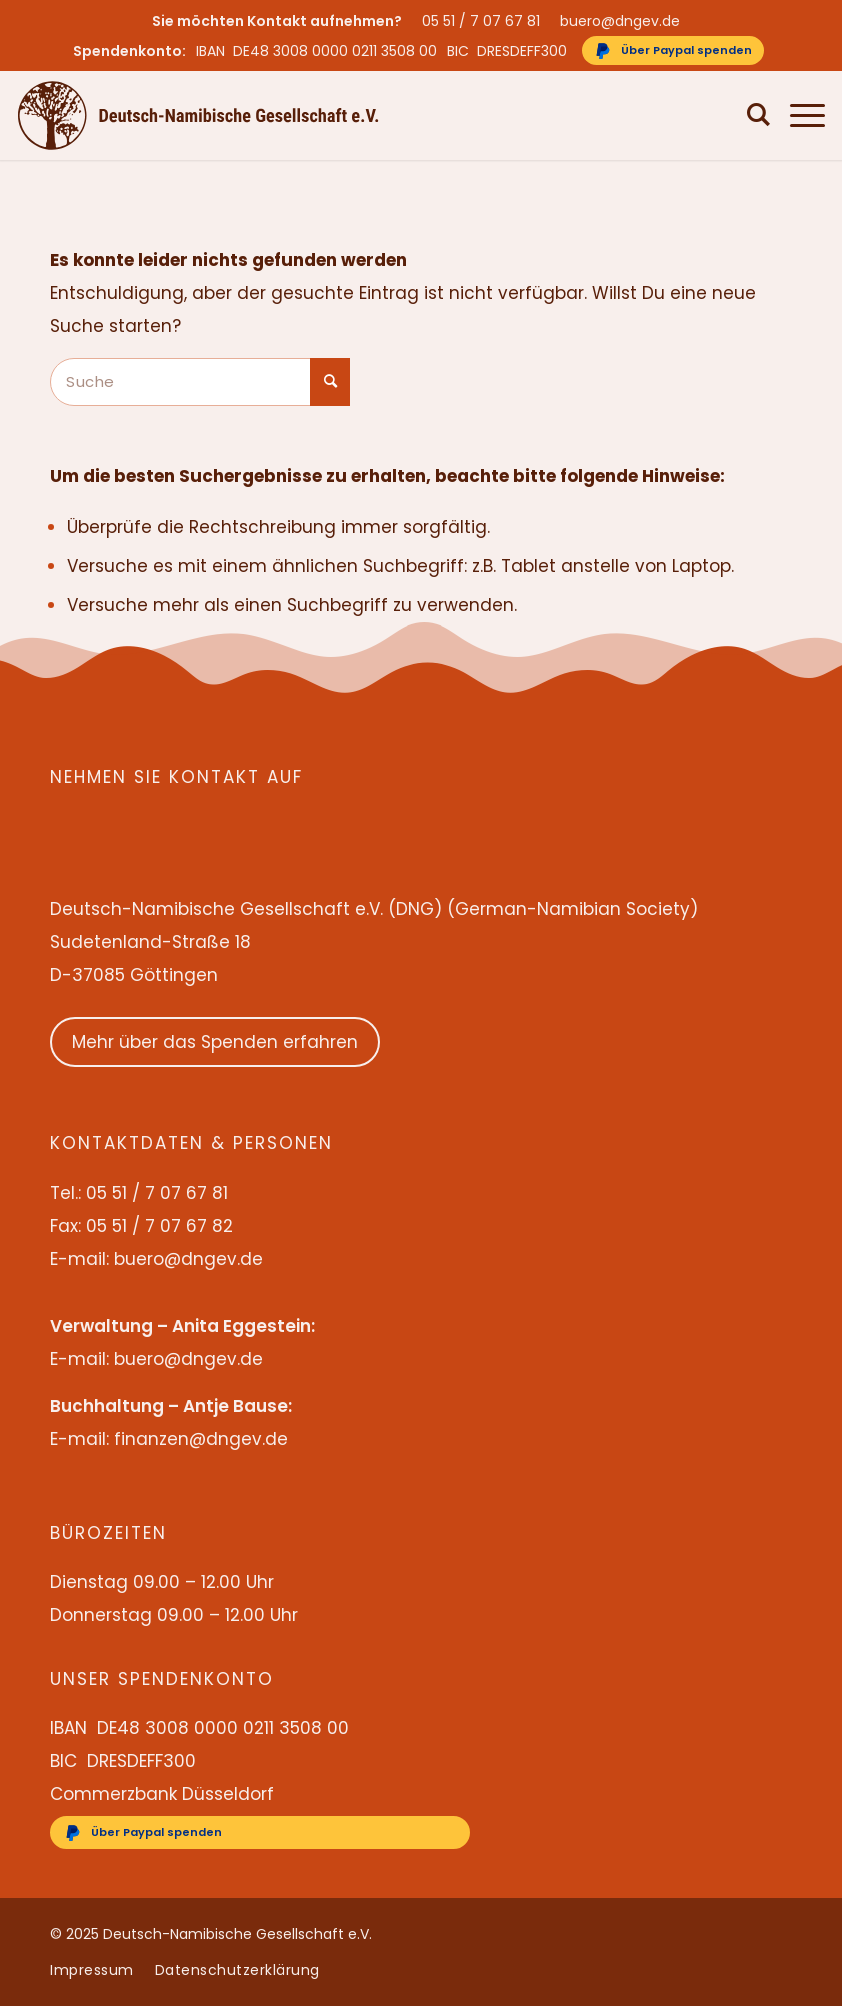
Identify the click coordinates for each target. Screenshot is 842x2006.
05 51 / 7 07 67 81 (481, 21)
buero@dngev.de (620, 21)
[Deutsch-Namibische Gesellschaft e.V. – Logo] (198, 115)
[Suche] (749, 115)
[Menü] (797, 115)
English (644, 115)
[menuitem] (486, 21)
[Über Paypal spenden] (673, 50)
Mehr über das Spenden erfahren (215, 1042)
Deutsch (699, 115)
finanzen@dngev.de (201, 1439)
